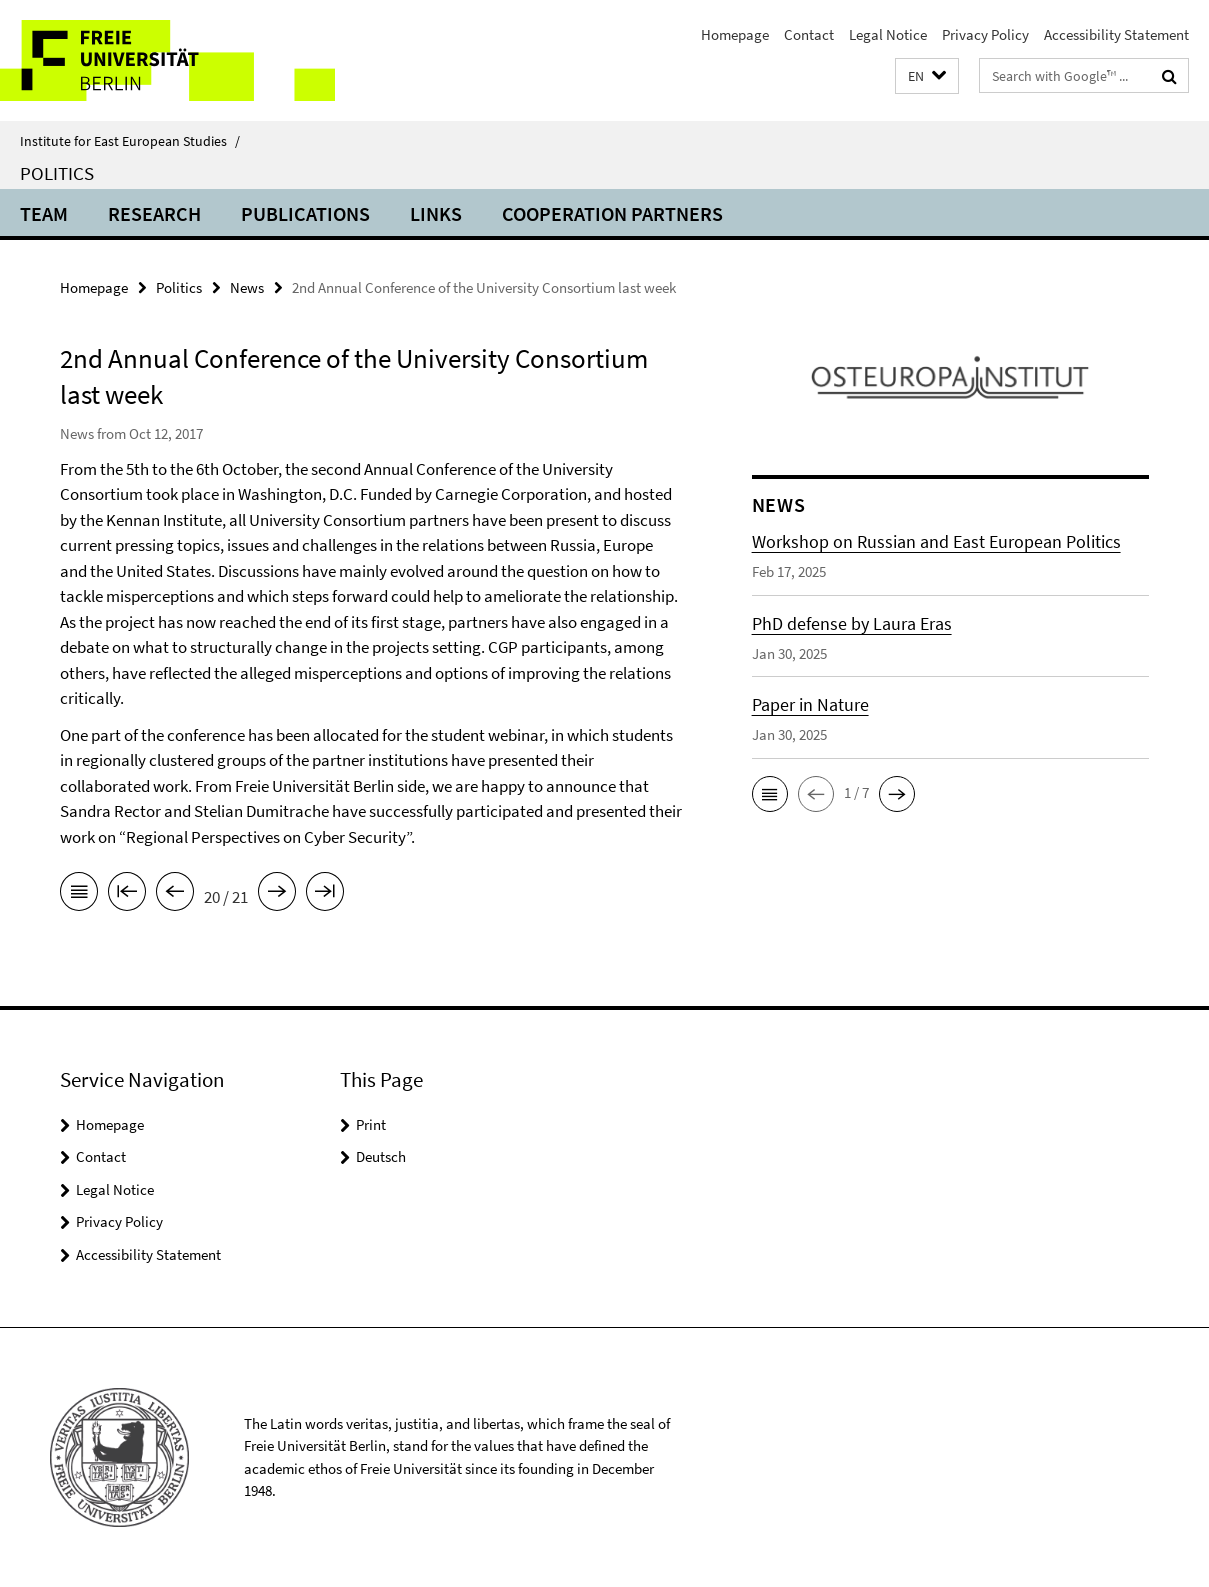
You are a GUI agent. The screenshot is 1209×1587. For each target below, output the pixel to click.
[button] (927, 76)
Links (436, 213)
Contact (809, 34)
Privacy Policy (985, 34)
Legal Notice (888, 34)
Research (154, 213)
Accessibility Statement (1116, 34)
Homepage (735, 34)
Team (44, 213)
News (247, 287)
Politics (57, 173)
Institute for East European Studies (130, 141)
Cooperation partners (612, 213)
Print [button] (371, 1124)
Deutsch (381, 1156)
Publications (305, 213)
